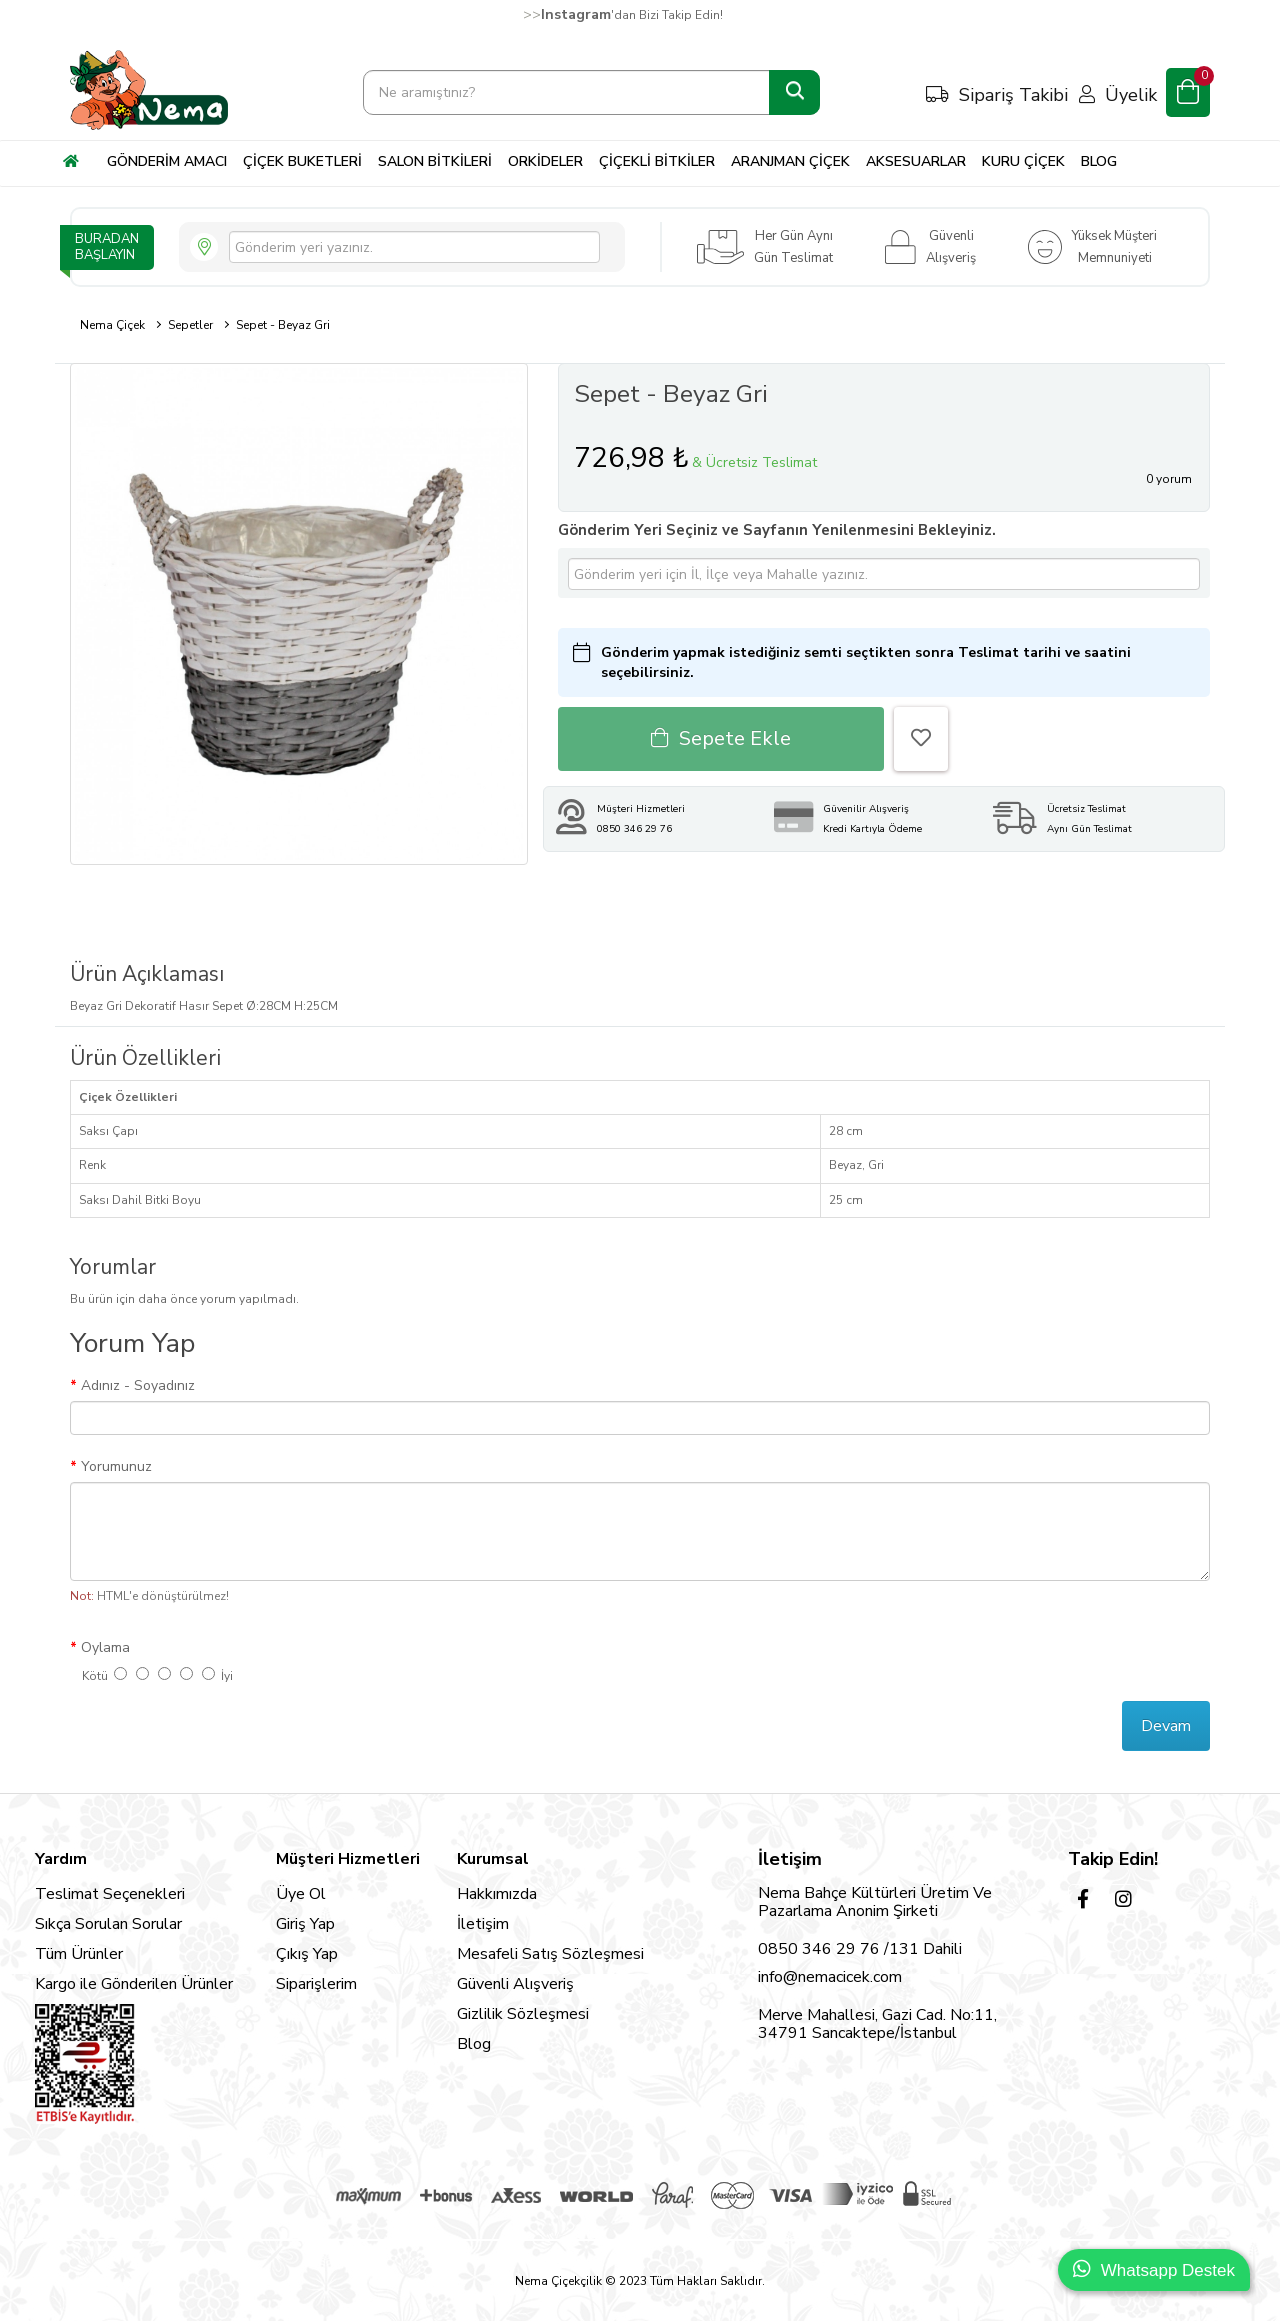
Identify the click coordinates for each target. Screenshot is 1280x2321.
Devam (1166, 1726)
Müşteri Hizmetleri (348, 1859)
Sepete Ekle (721, 738)
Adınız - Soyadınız (138, 1385)
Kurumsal (493, 1859)
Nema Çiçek (112, 325)
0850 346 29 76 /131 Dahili (860, 1949)
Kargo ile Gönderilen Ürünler (134, 1984)
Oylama (105, 1647)
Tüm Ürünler (79, 1954)
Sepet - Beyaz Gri (283, 325)
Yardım (61, 1859)
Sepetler (190, 325)
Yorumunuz (116, 1466)
